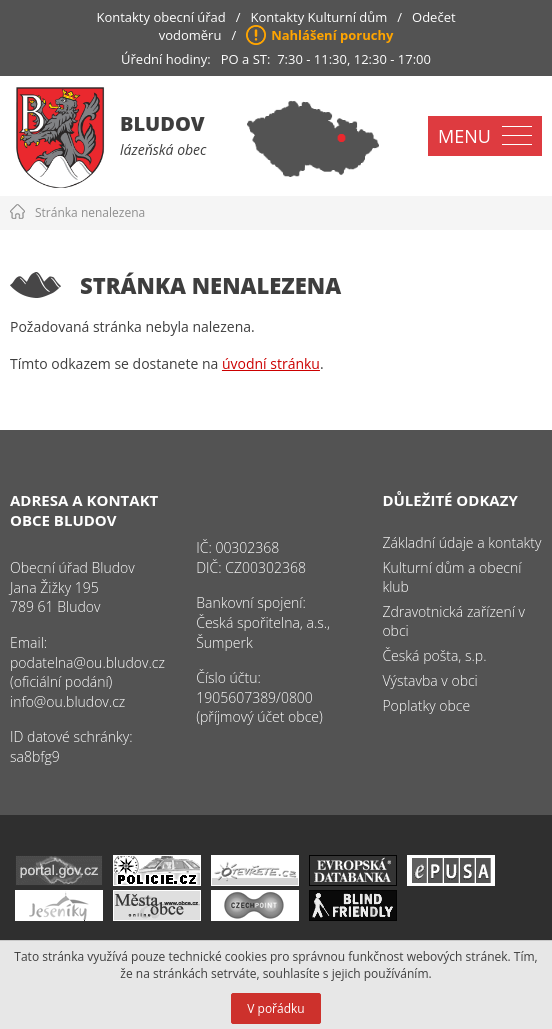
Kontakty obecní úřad (160, 17)
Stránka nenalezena (90, 212)
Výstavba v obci (429, 680)
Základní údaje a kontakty (461, 542)
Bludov (162, 123)
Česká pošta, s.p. (434, 655)
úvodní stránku (271, 363)
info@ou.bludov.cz (67, 701)
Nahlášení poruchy (332, 35)
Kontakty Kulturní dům (319, 17)
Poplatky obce (426, 705)
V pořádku (275, 1008)
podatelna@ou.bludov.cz (87, 662)
